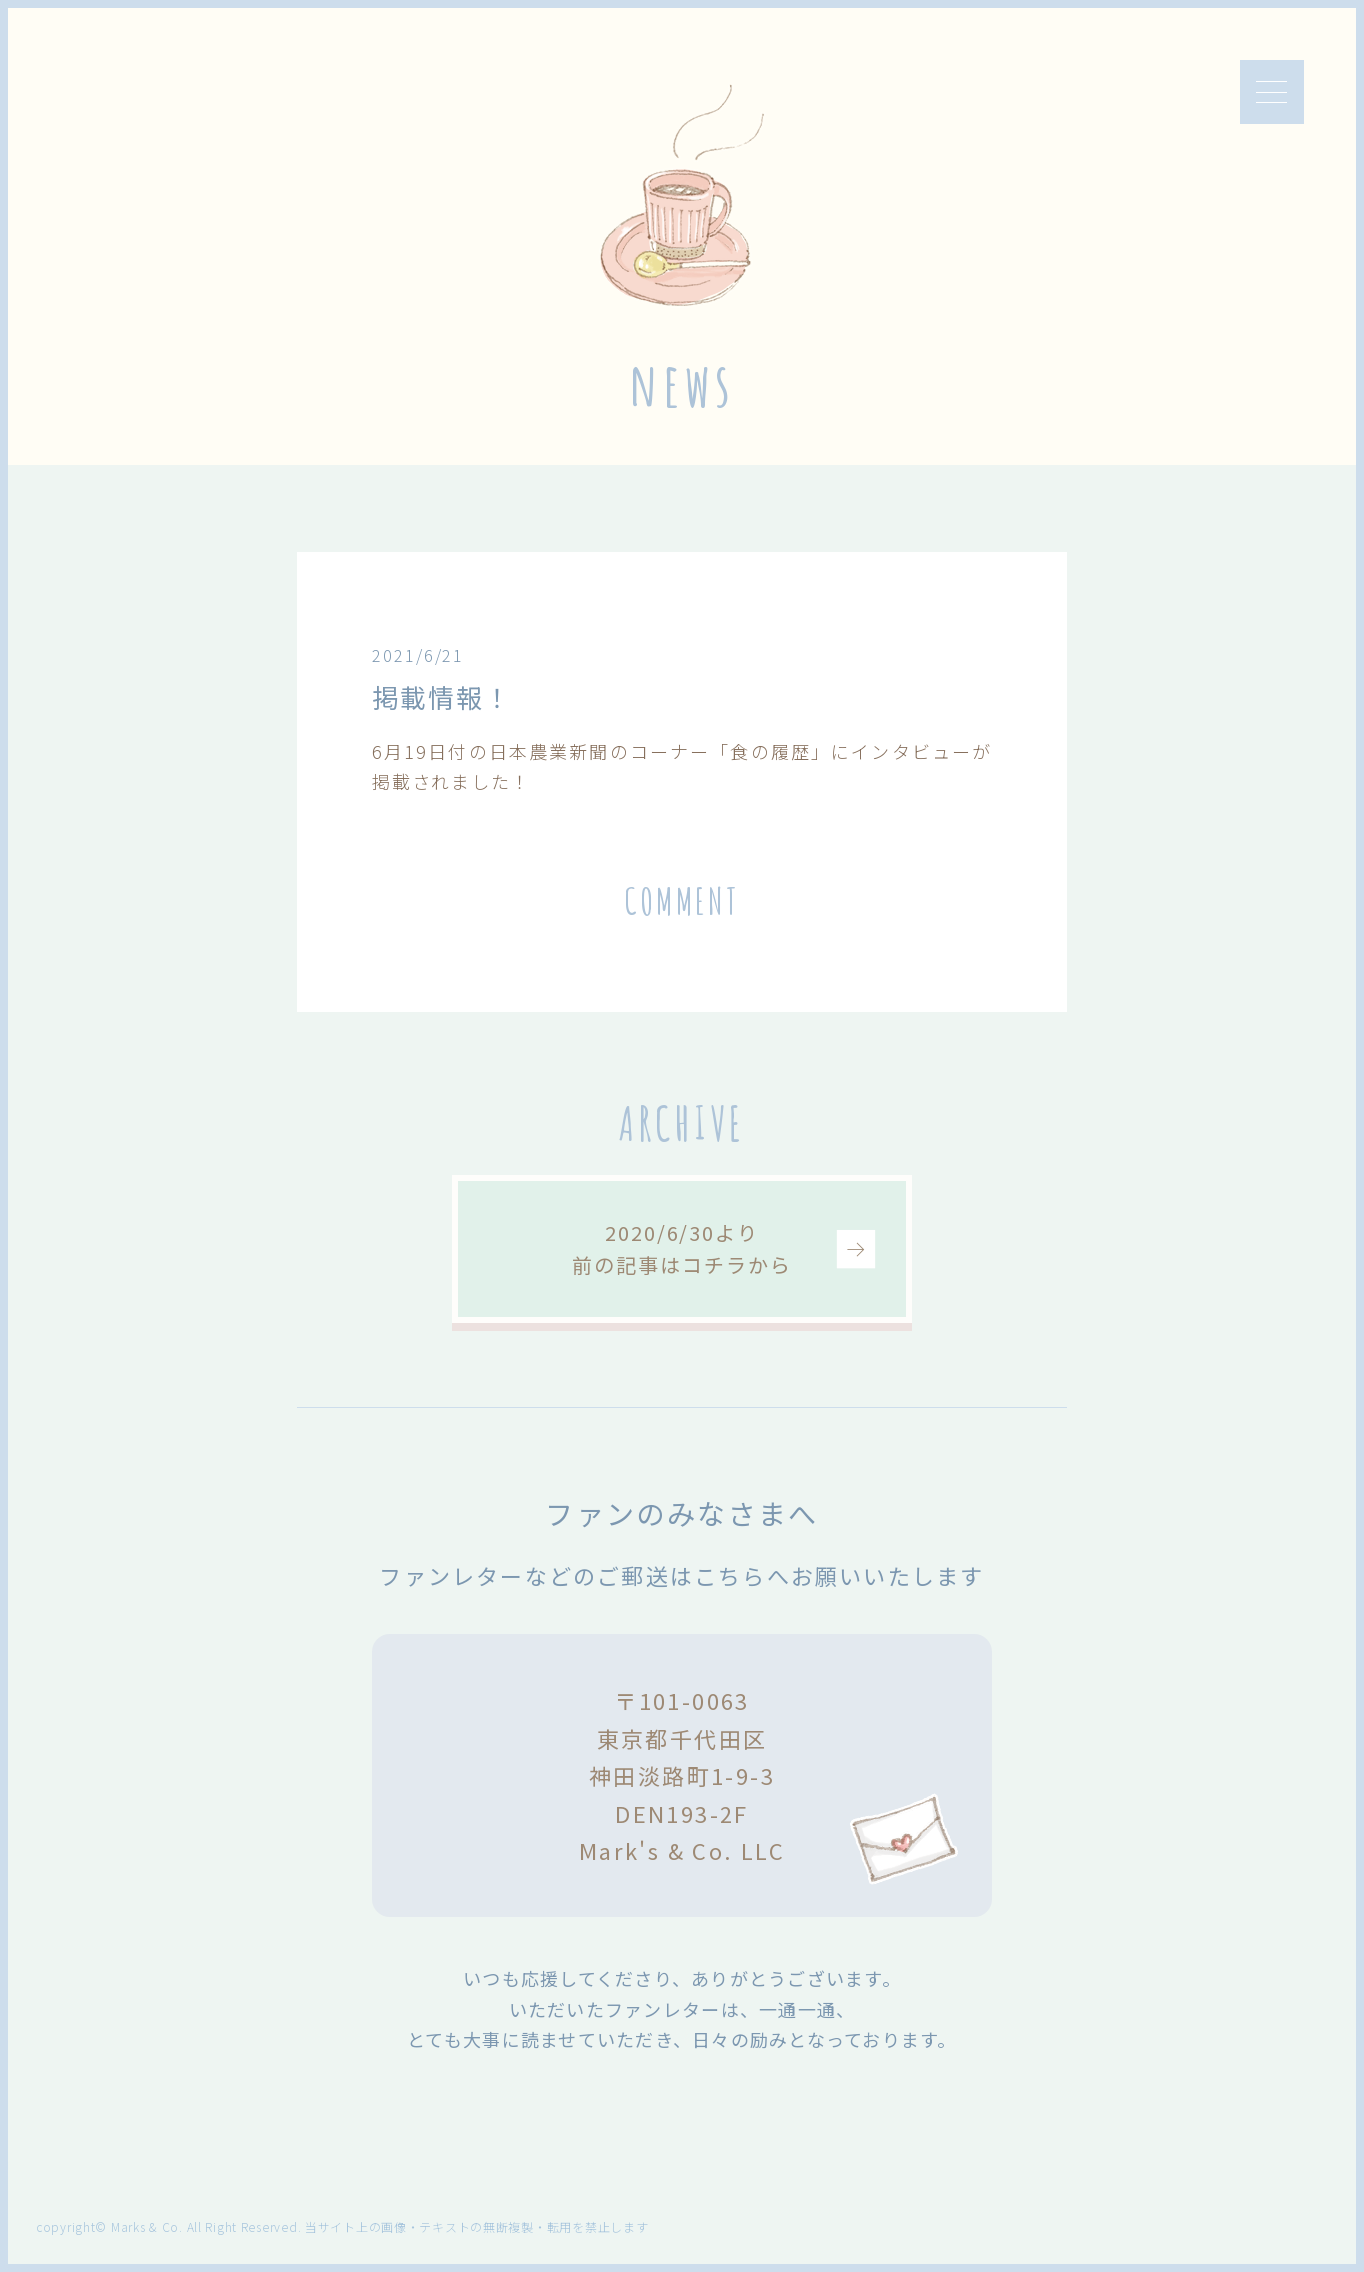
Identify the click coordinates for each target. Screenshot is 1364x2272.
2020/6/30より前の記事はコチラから (681, 1248)
